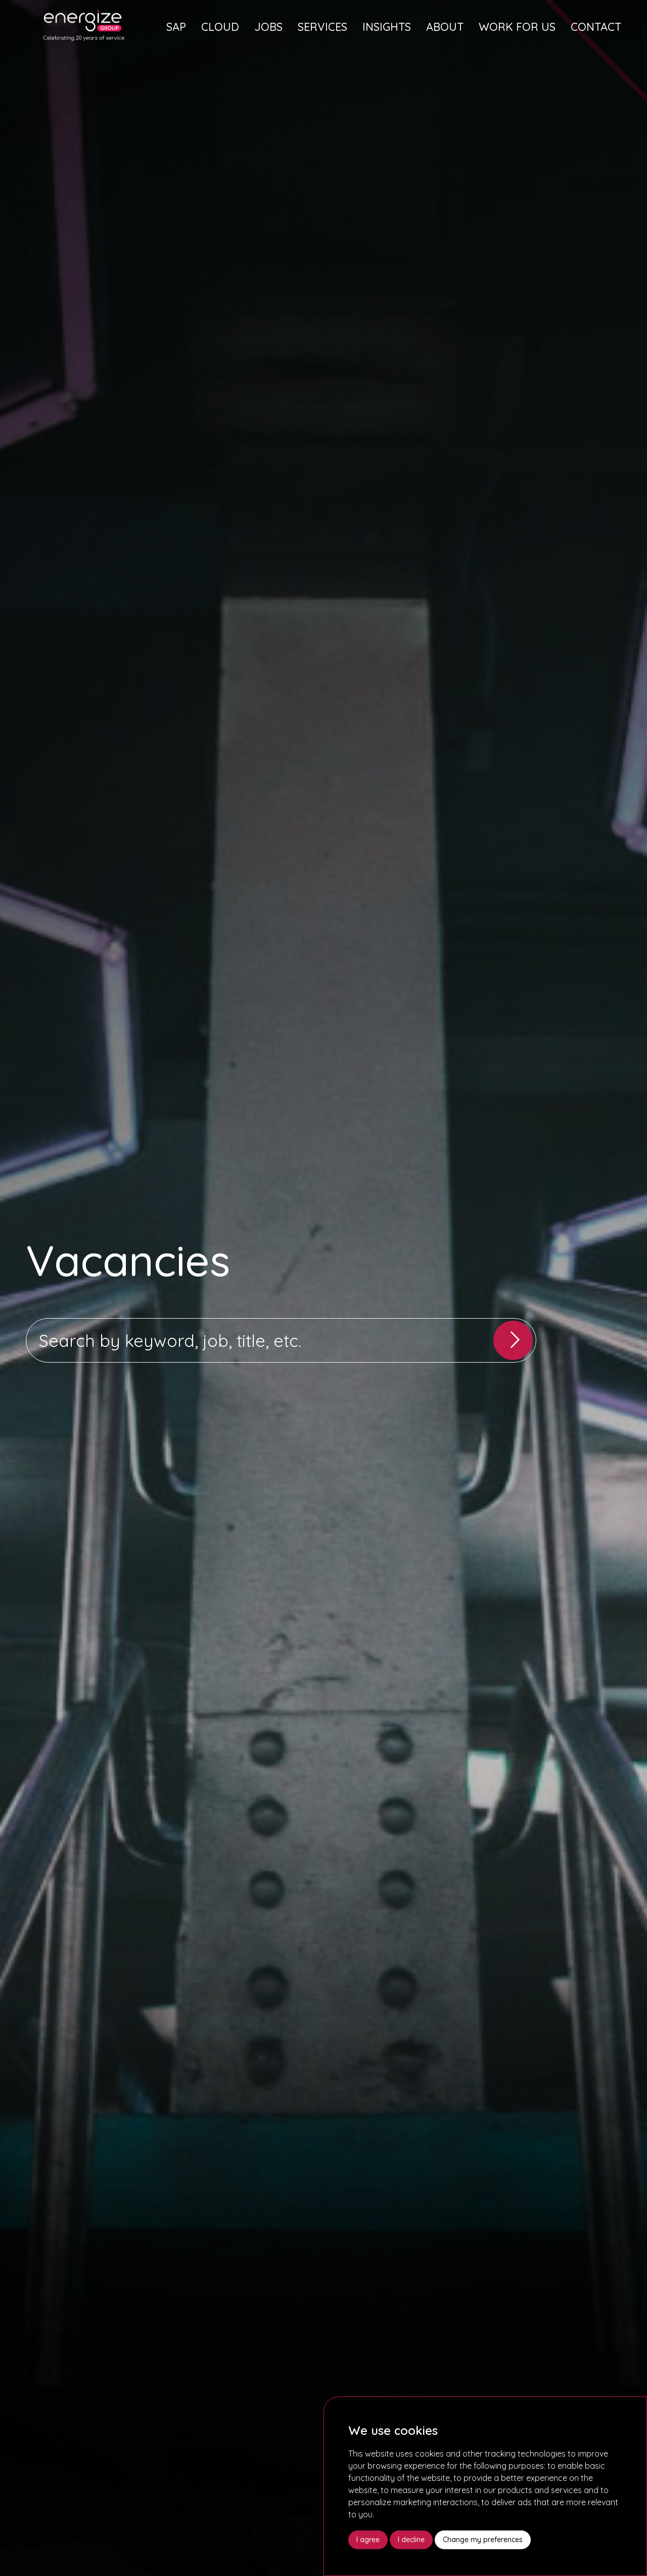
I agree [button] (368, 2539)
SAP (176, 26)
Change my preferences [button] (483, 2539)
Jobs (268, 26)
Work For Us (517, 26)
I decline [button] (411, 2539)
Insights (386, 26)
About (445, 26)
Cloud (220, 26)
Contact (596, 26)
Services (322, 26)
